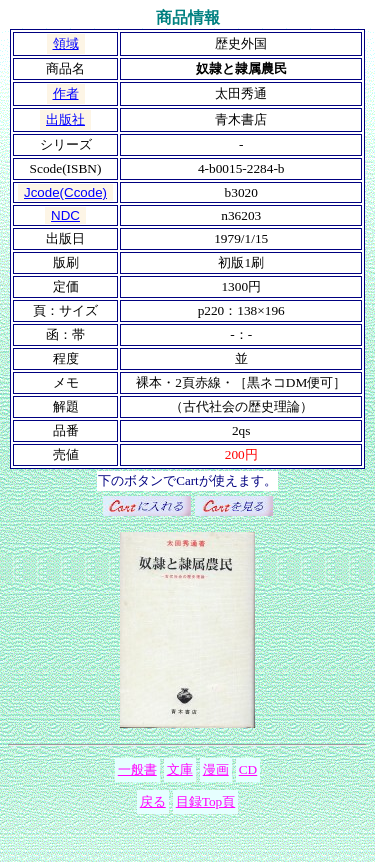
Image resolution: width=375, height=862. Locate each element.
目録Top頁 (206, 801)
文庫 (180, 769)
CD (248, 769)
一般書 (137, 769)
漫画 (216, 769)
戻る (153, 801)
